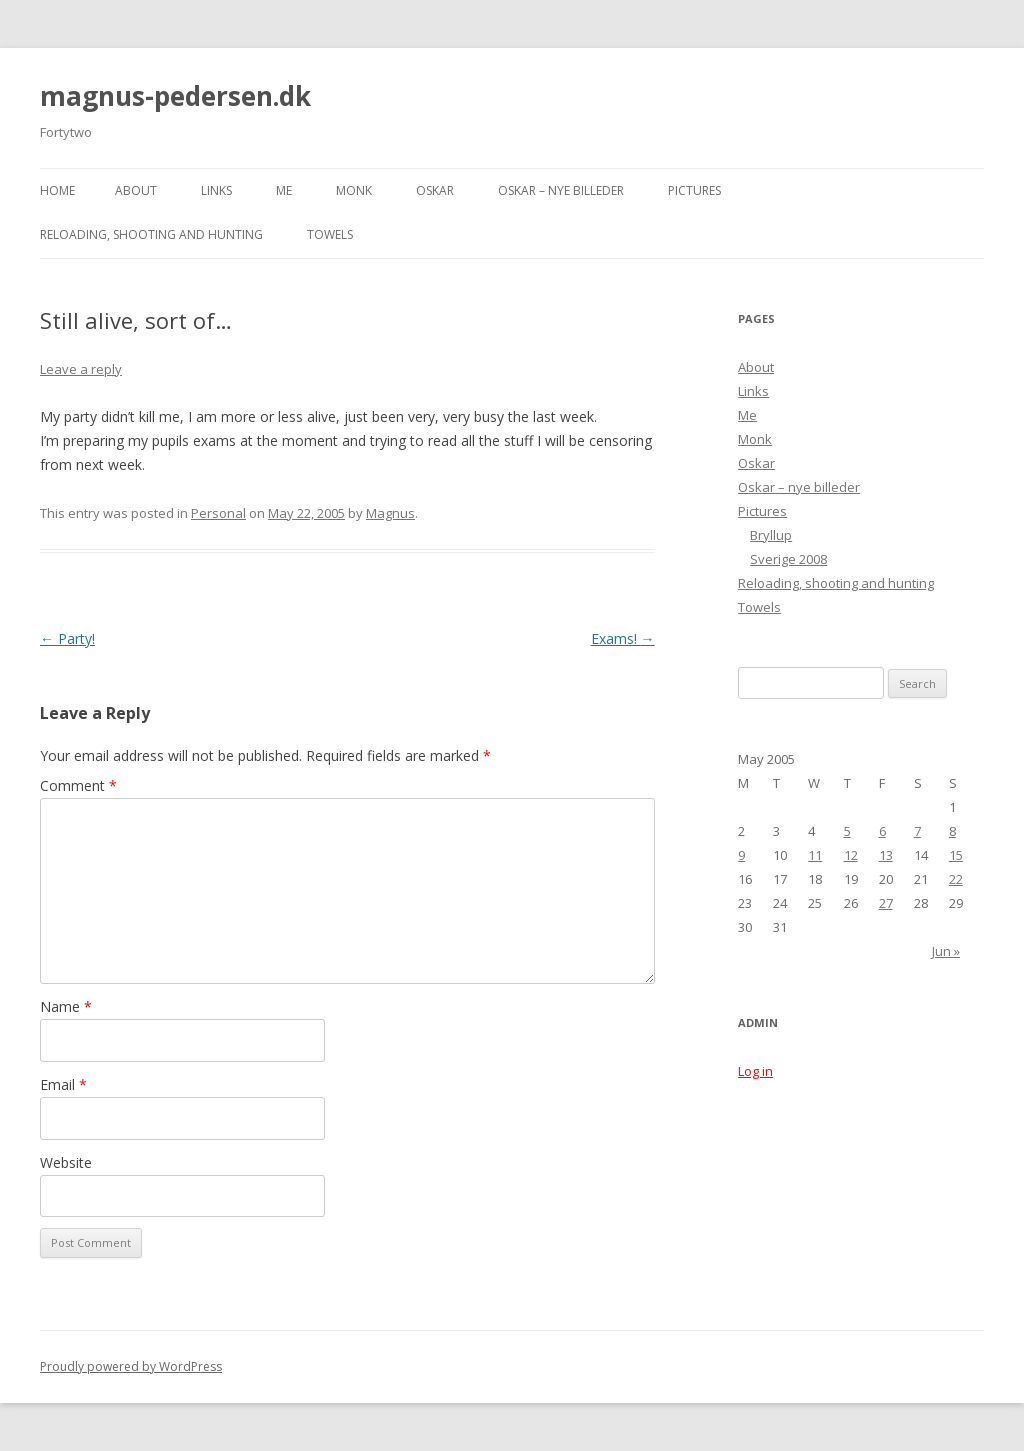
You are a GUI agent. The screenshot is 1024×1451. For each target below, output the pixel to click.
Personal (218, 513)
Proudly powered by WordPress (131, 1366)
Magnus (390, 513)
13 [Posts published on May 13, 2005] (886, 855)
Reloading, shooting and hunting (151, 234)
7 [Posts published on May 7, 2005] (917, 831)
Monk (354, 190)
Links (216, 190)
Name (66, 1006)
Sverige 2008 (788, 559)
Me (284, 190)
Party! (67, 638)
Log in (755, 1071)
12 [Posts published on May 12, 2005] (851, 855)
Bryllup (771, 535)
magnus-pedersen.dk (175, 96)
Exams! (623, 638)
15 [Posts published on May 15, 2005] (956, 855)
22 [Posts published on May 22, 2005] (956, 879)
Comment (78, 785)
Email (63, 1084)
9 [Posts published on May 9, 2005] (741, 855)
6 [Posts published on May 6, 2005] (882, 831)
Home (57, 190)
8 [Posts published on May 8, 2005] (952, 831)
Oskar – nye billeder (561, 190)
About (136, 190)
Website (66, 1162)
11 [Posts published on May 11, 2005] (815, 855)
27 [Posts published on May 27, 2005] (886, 903)
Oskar (435, 190)
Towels (330, 234)
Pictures (694, 190)
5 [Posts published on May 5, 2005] (847, 831)
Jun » (946, 951)
